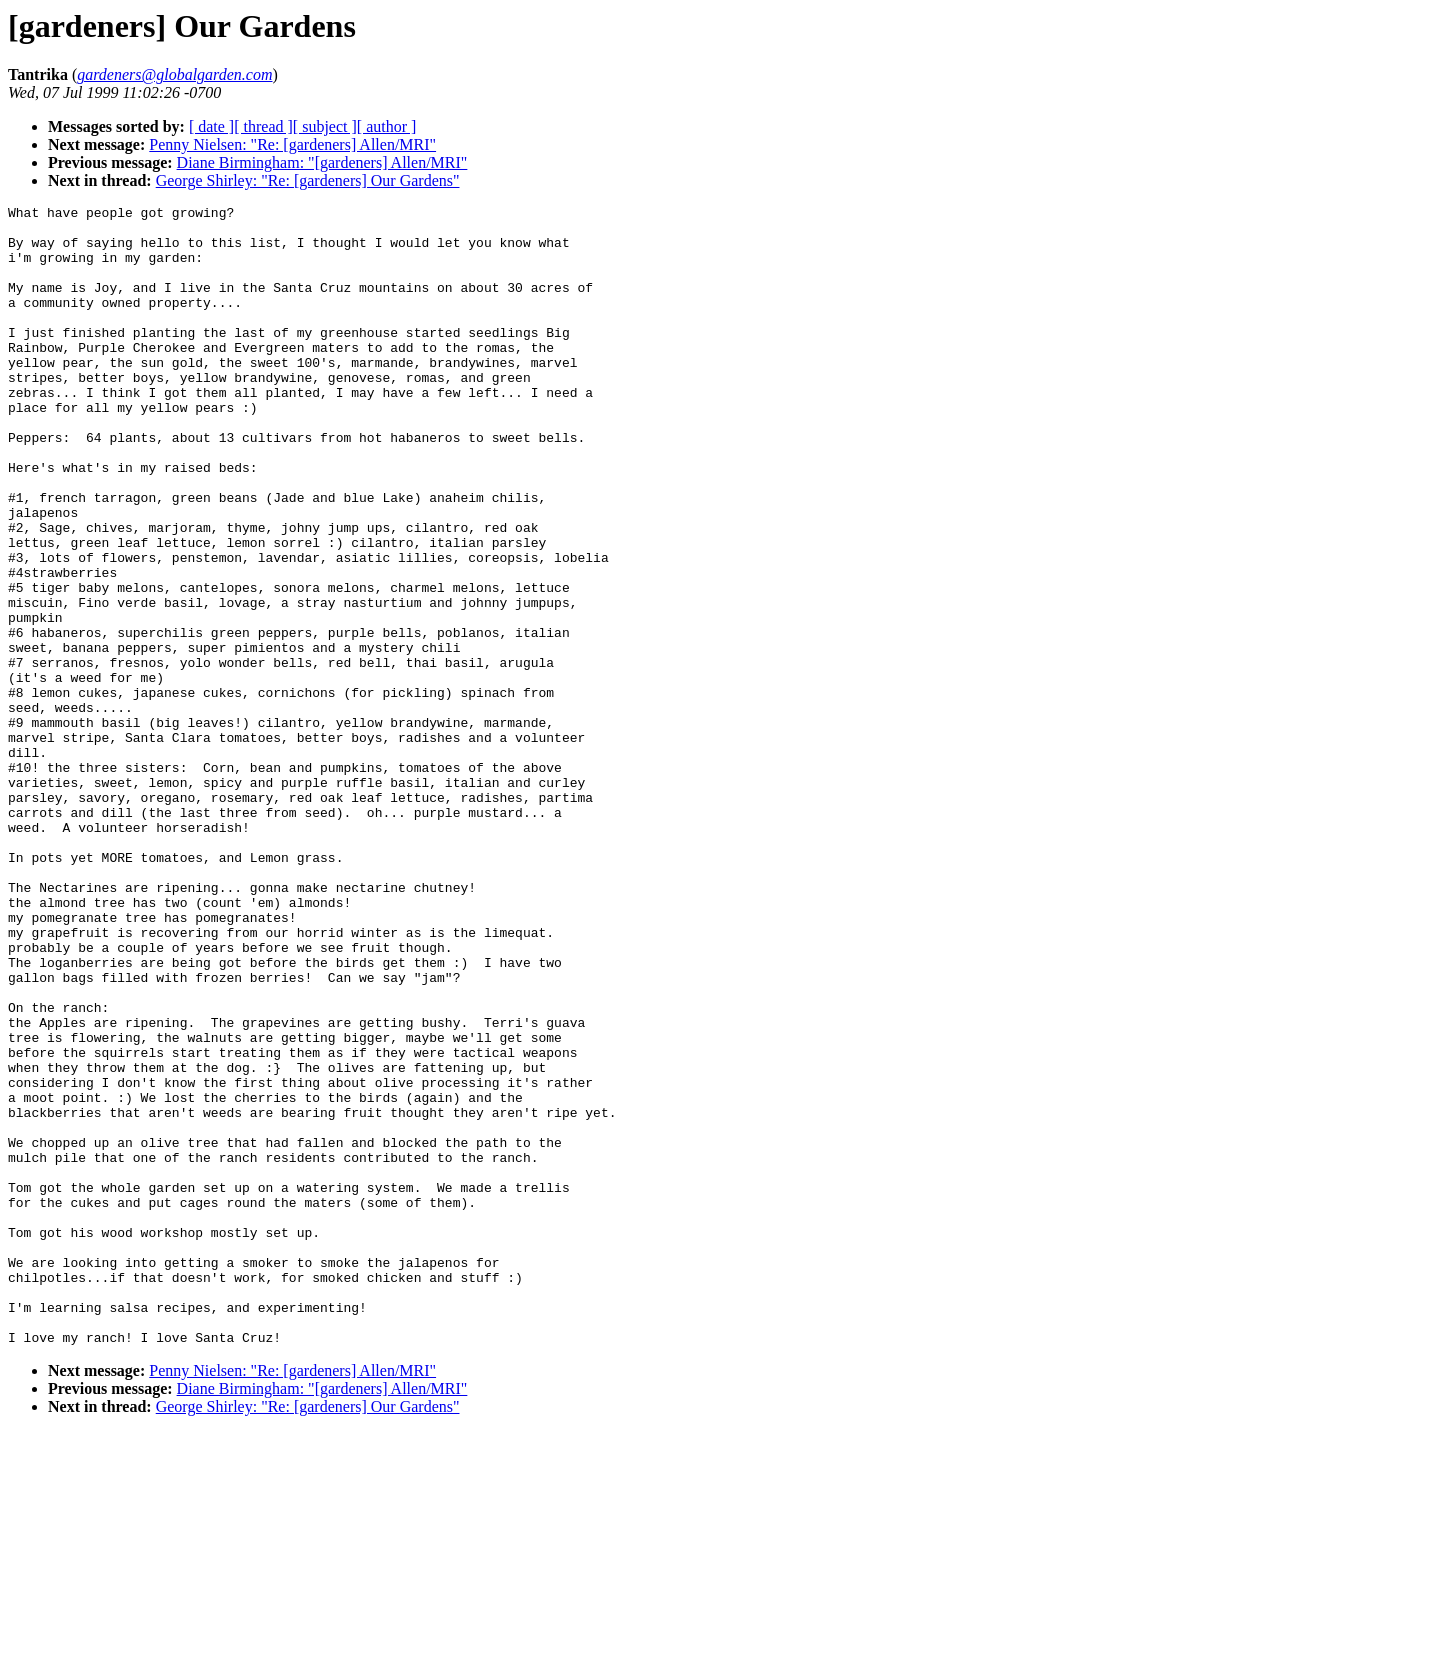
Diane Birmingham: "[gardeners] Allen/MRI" (322, 162)
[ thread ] (263, 126)
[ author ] (387, 126)
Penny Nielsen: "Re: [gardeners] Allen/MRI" (292, 144)
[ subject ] (325, 126)
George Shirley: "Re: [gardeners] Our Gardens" (308, 180)
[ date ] (211, 126)
